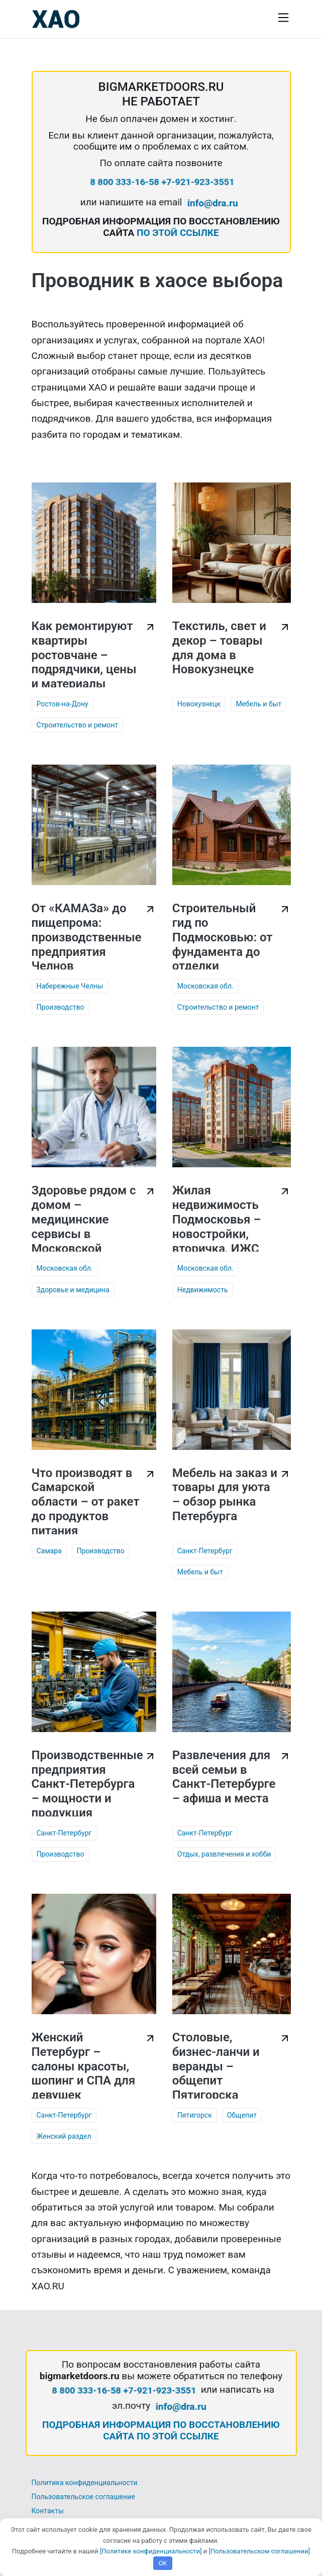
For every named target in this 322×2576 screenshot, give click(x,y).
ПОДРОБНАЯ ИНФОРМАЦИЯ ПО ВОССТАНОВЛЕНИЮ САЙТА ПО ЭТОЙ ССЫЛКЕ (161, 2430)
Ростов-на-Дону (62, 704)
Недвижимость (202, 1290)
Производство (60, 1007)
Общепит (242, 2115)
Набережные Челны (70, 986)
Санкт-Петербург (205, 1551)
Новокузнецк (199, 704)
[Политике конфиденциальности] (151, 2551)
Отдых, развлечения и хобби (224, 1854)
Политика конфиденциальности (85, 2483)
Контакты (48, 2511)
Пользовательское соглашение (83, 2497)
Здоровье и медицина (73, 1290)
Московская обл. (205, 986)
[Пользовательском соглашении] (259, 2551)
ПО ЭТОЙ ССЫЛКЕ (178, 232)
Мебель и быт (258, 704)
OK (162, 2563)
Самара (49, 1551)
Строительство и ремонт (78, 725)
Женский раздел (64, 2136)
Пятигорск (194, 2115)
